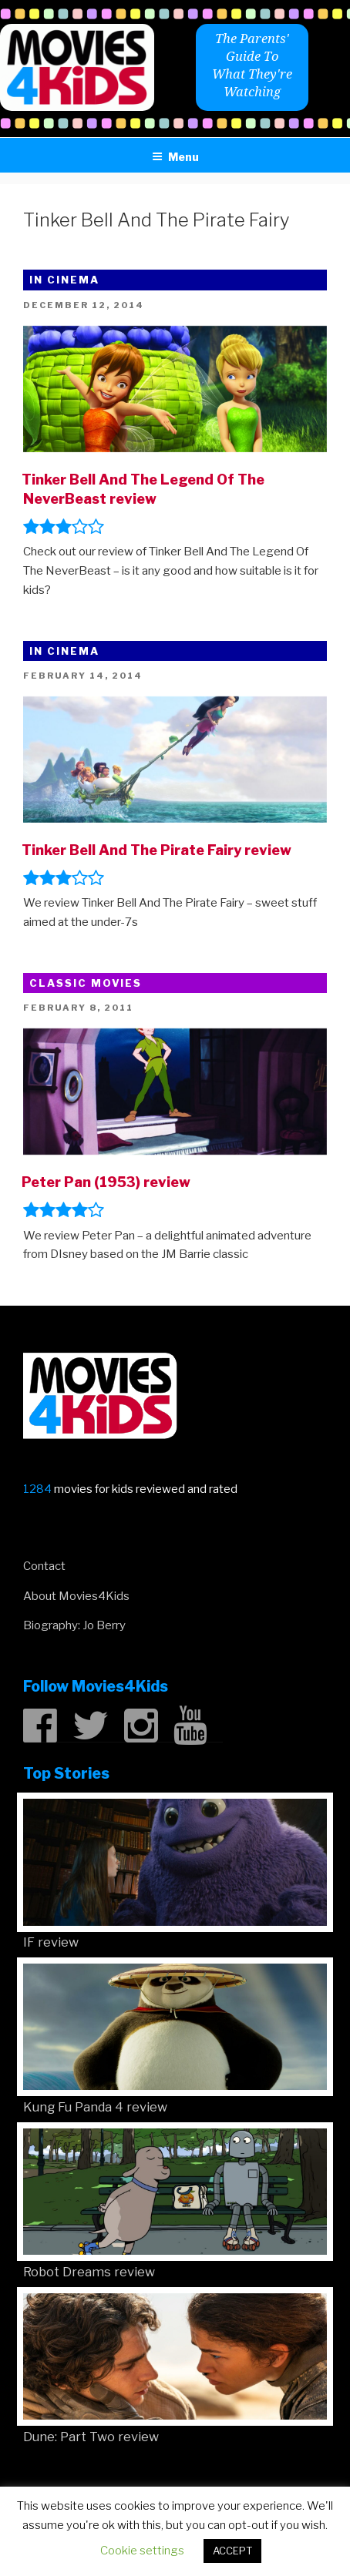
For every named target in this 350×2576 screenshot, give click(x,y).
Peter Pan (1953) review (106, 1182)
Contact (44, 1566)
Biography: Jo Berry (74, 1625)
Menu (175, 156)
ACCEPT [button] (232, 2550)
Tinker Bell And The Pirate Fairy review (156, 850)
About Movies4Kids (76, 1596)
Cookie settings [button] (142, 2551)
